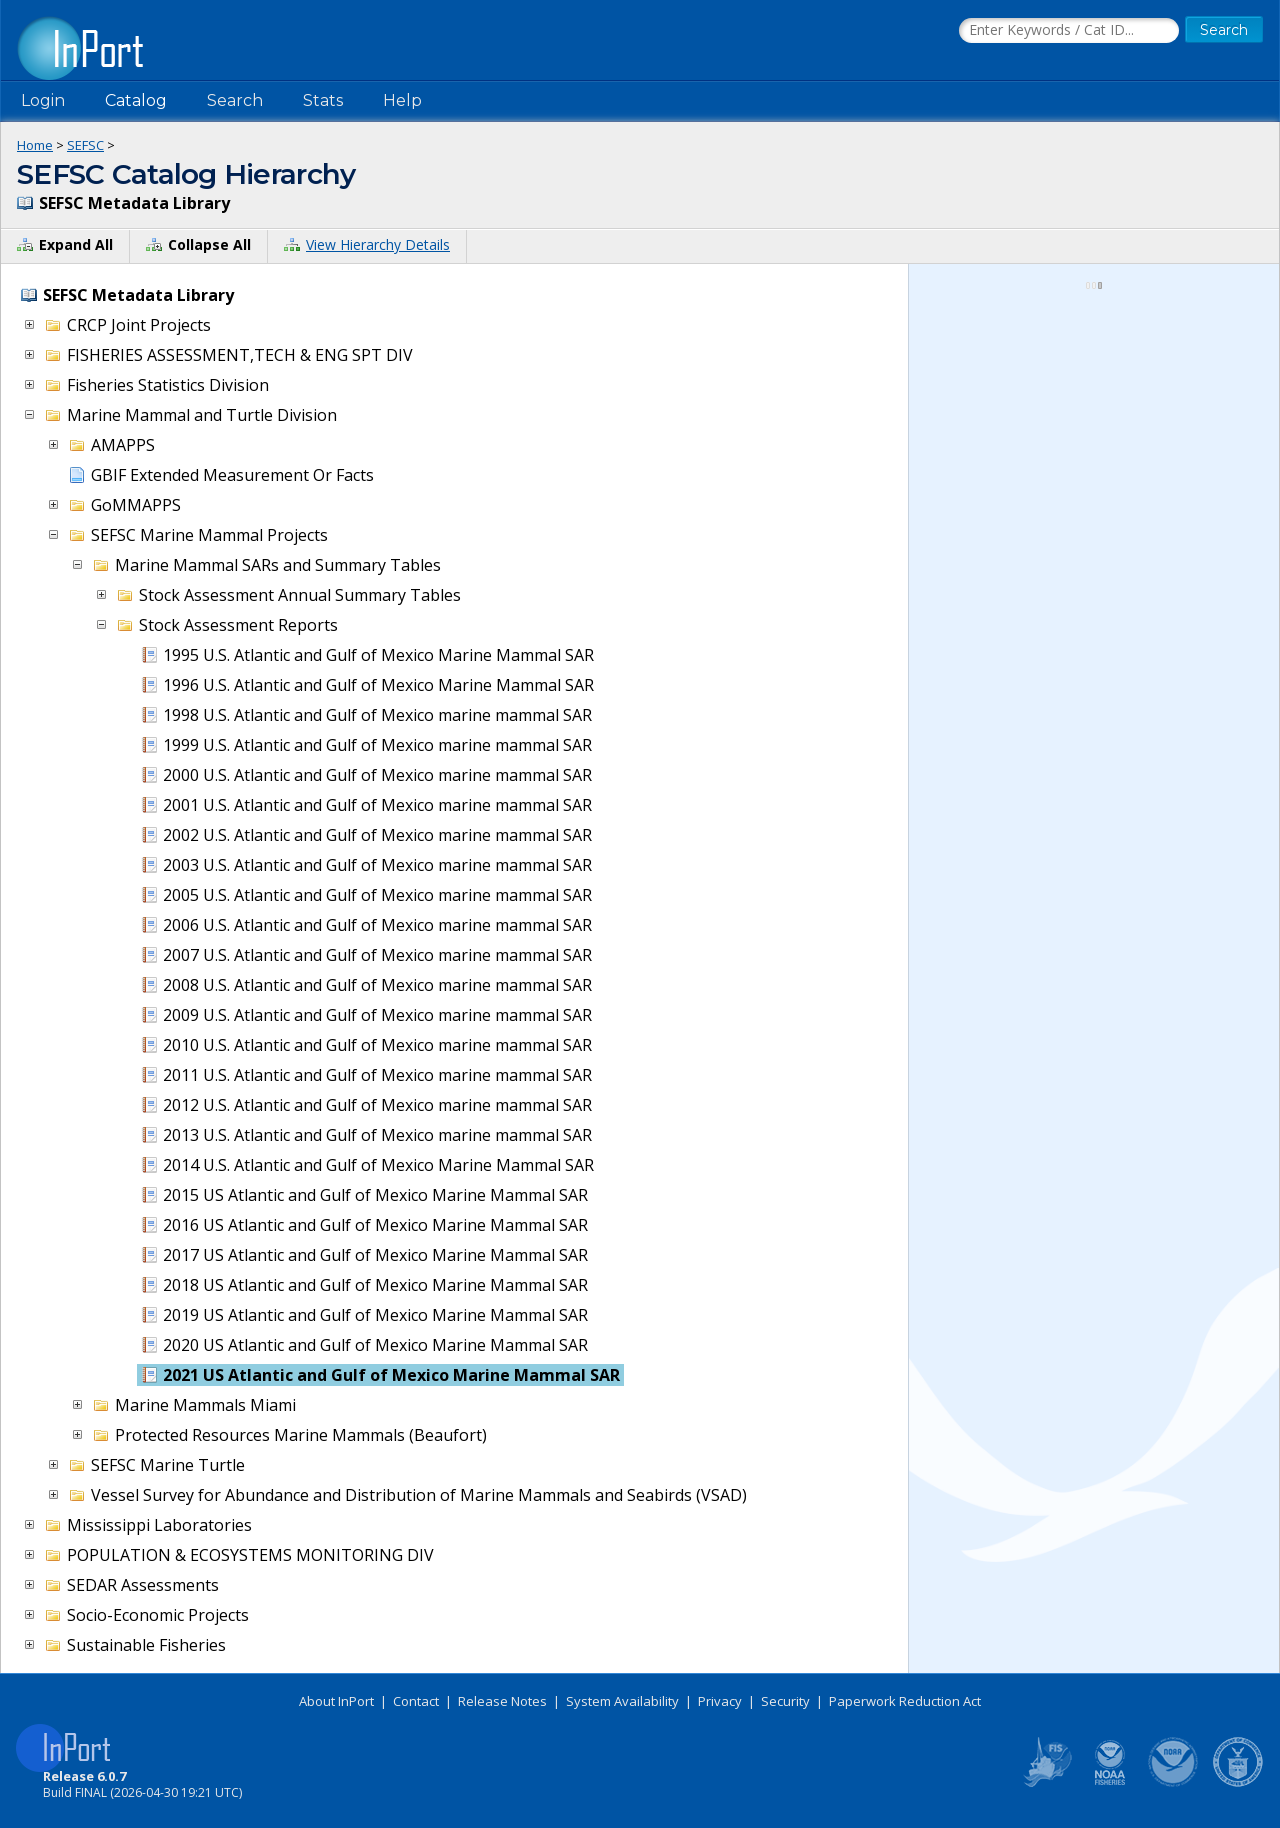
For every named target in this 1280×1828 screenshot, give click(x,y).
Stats (323, 100)
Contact (416, 1701)
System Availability (622, 1701)
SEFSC (85, 145)
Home (35, 145)
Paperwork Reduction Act (905, 1701)
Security (785, 1701)
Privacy (720, 1701)
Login (43, 100)
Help (402, 100)
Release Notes (502, 1701)
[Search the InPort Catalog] (1069, 31)
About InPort (336, 1701)
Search (235, 100)
